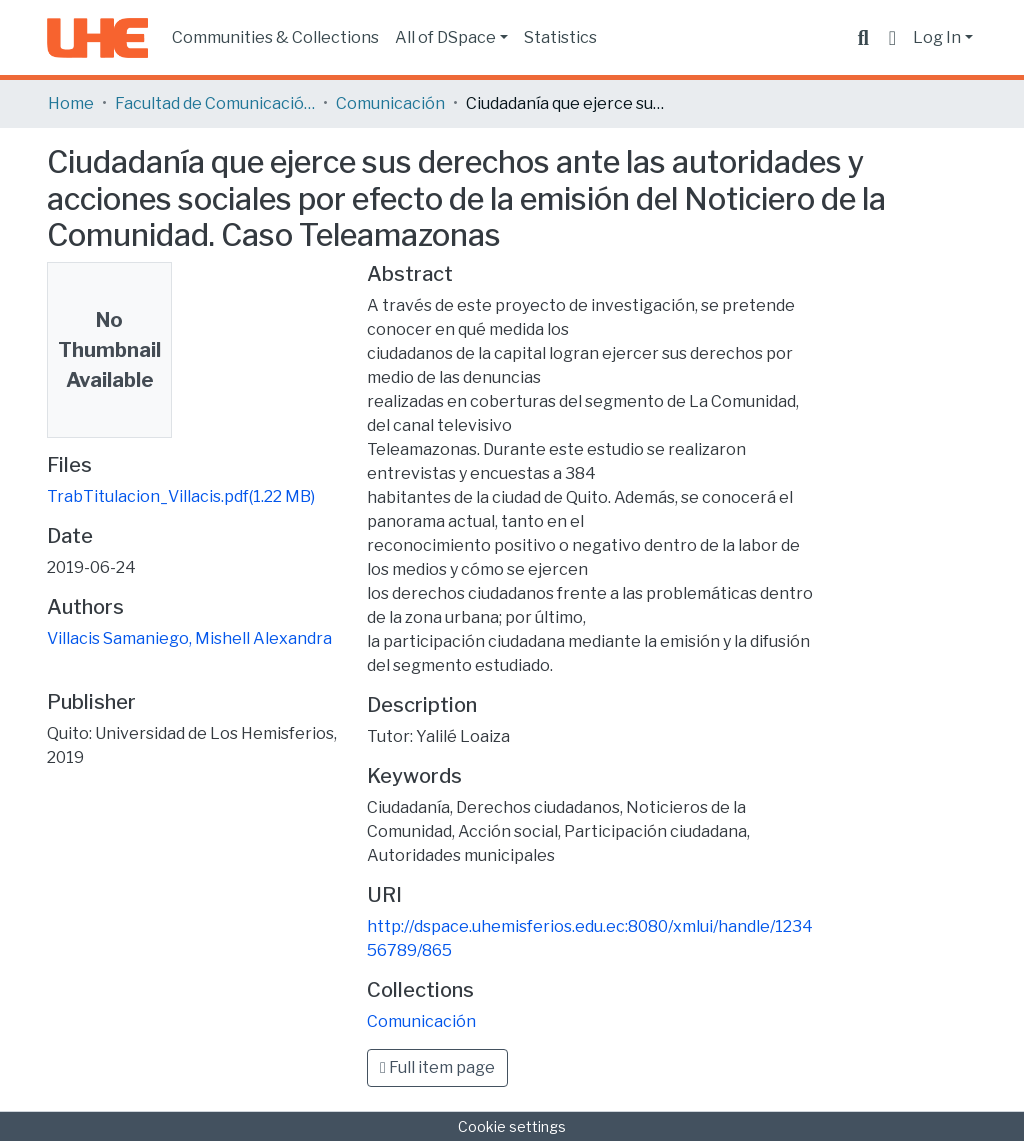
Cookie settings (512, 1126)
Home (71, 103)
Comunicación (390, 103)
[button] (892, 38)
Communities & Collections (275, 37)
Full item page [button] (437, 1067)
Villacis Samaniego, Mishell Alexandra (189, 638)
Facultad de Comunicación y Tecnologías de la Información (215, 103)
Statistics (560, 37)
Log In (937, 37)
